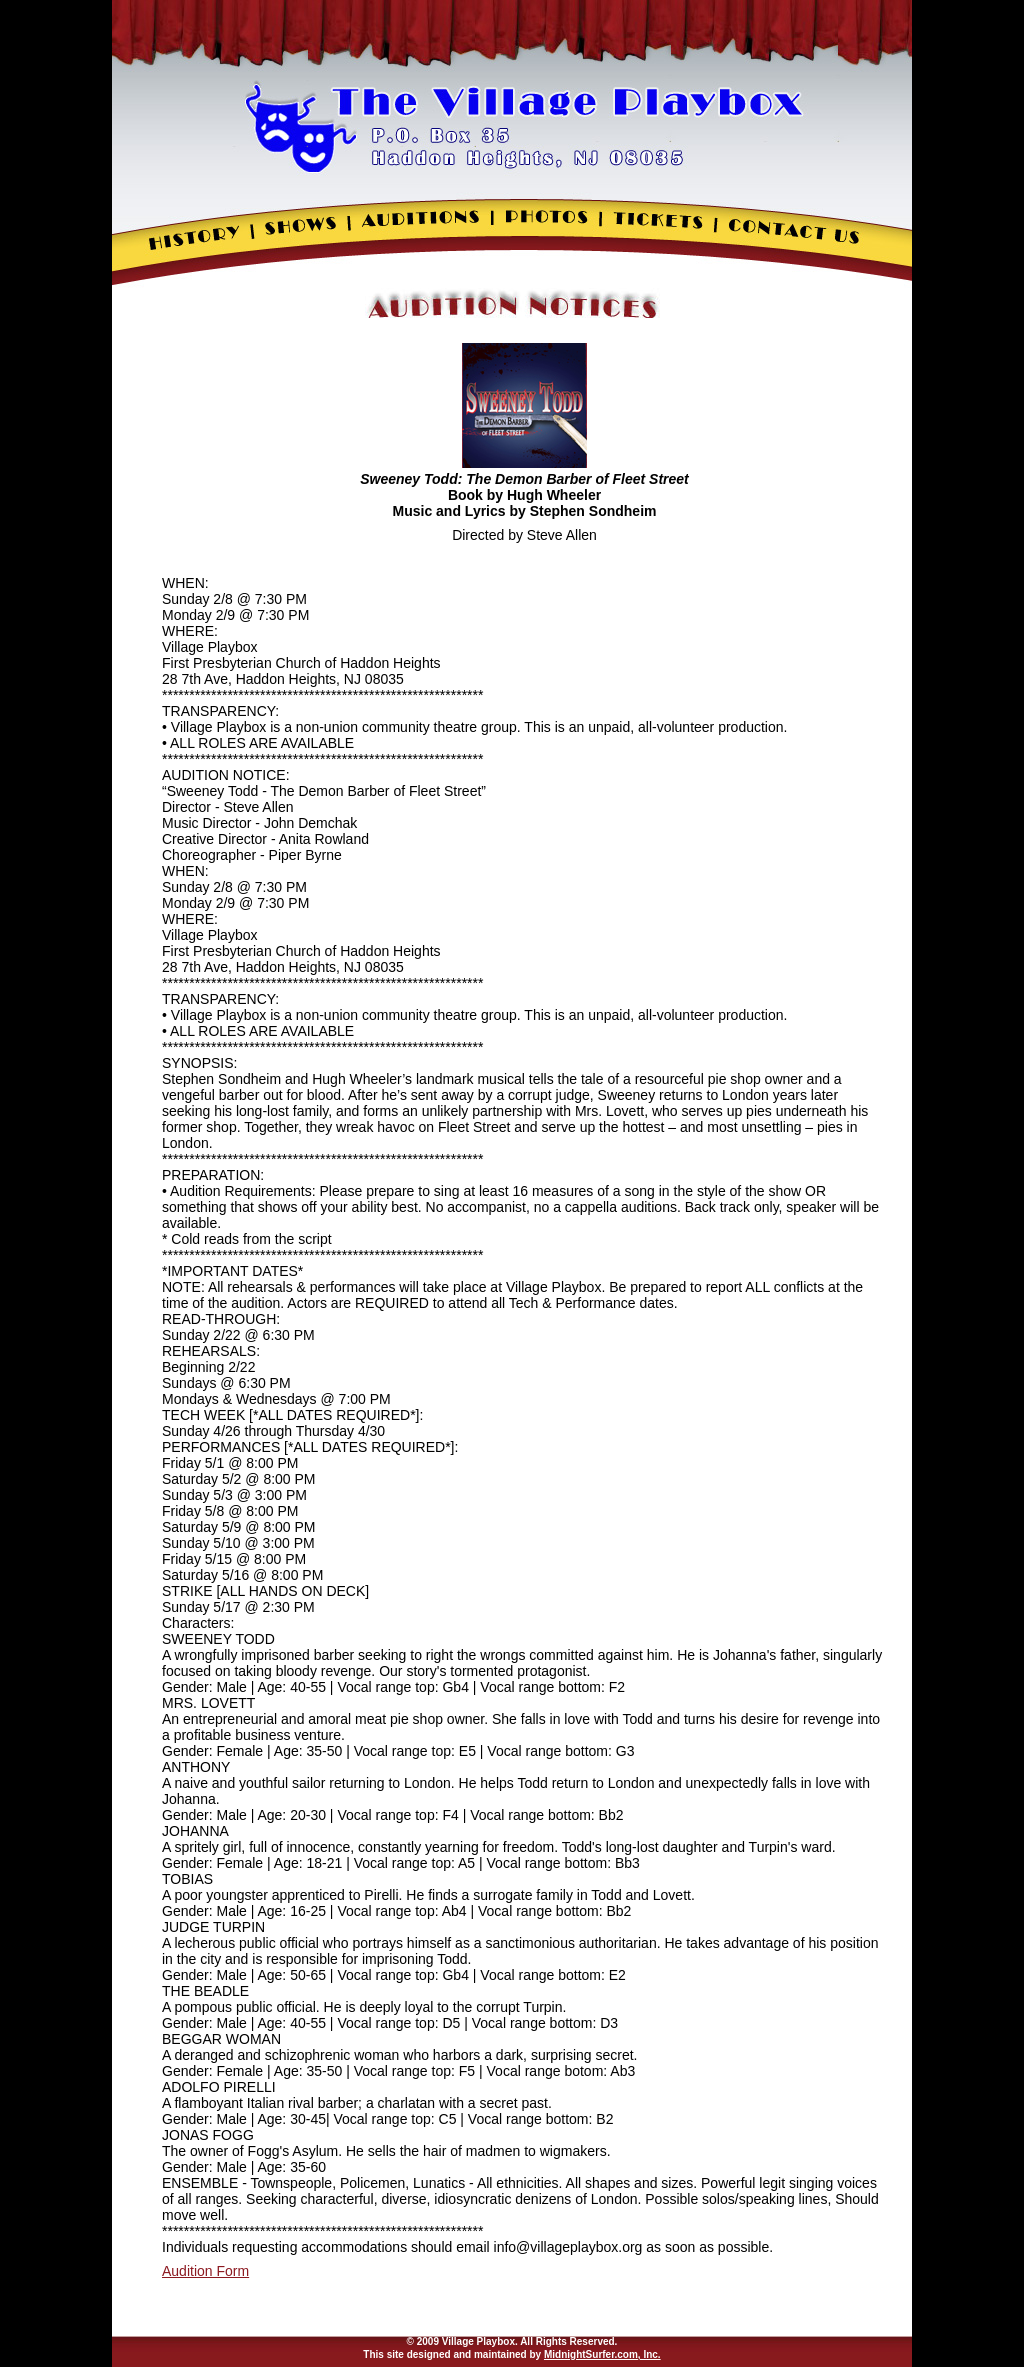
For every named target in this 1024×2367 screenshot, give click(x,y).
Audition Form (205, 2271)
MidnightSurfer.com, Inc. (602, 2354)
